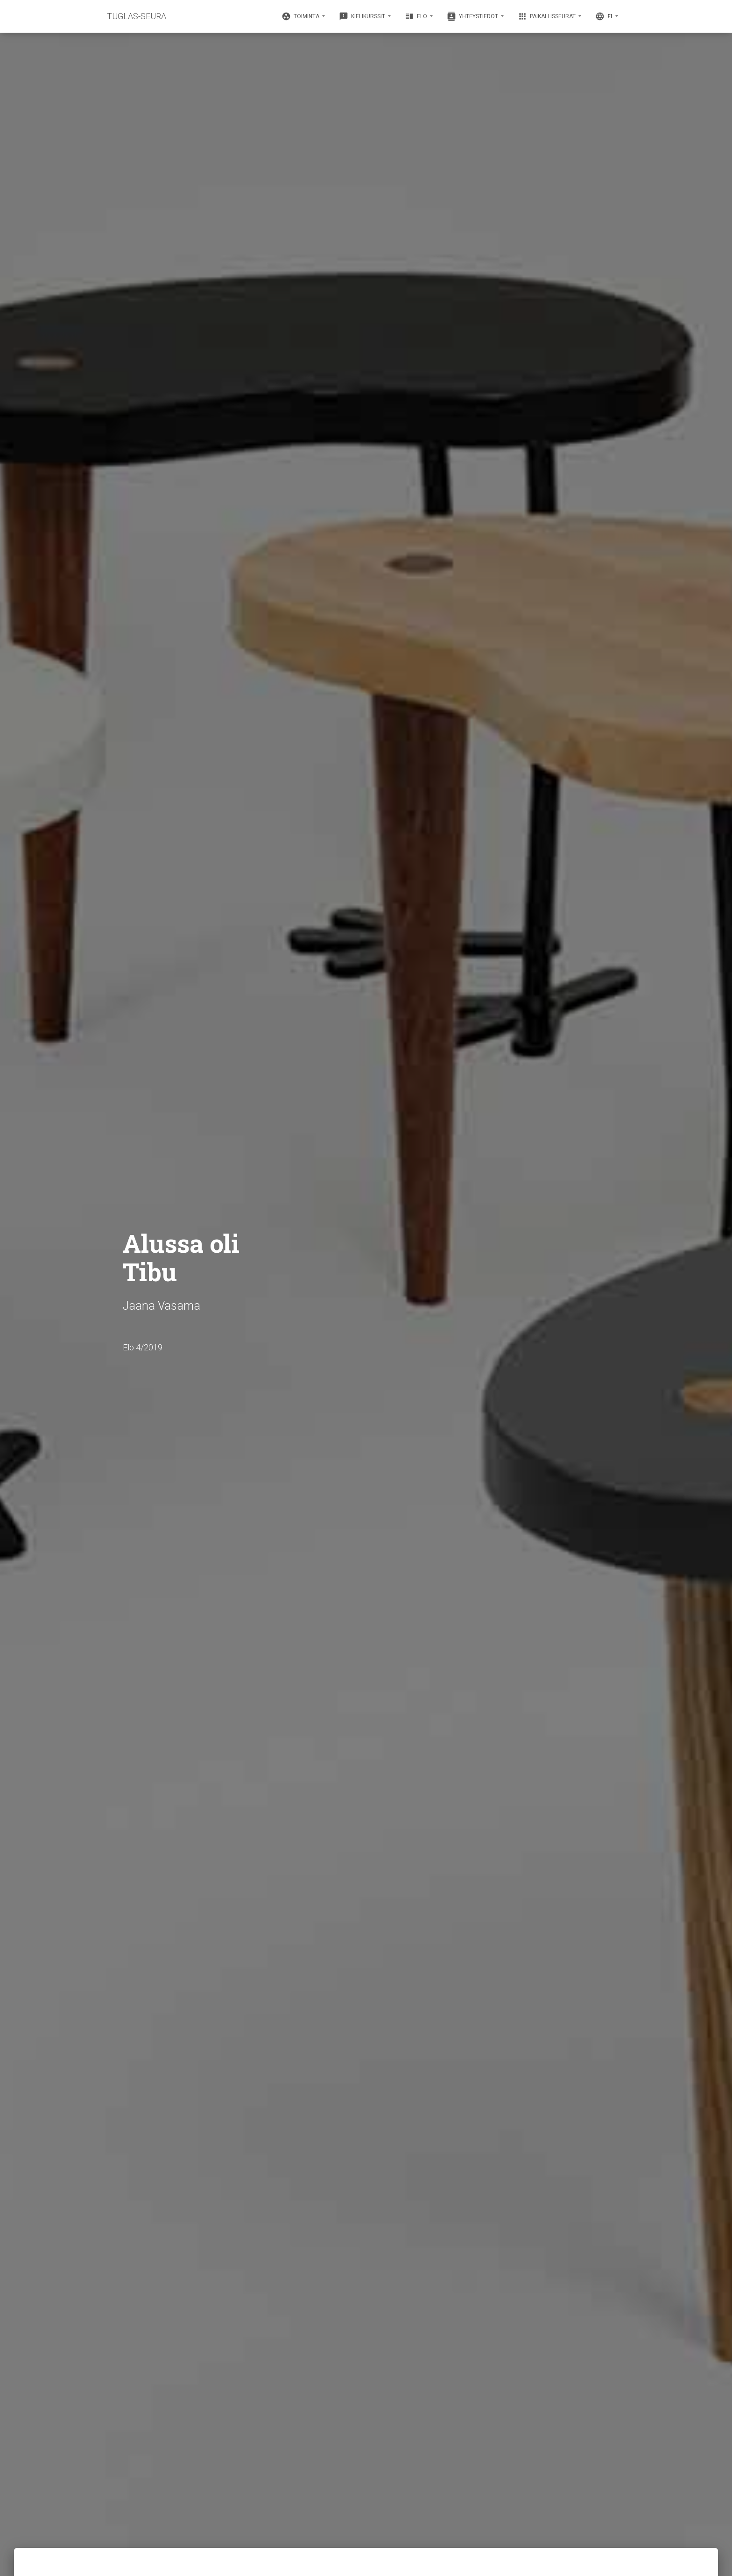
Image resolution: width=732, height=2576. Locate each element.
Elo (417, 16)
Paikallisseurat (547, 16)
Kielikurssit (363, 16)
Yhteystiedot (473, 16)
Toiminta (301, 16)
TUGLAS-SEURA (136, 16)
